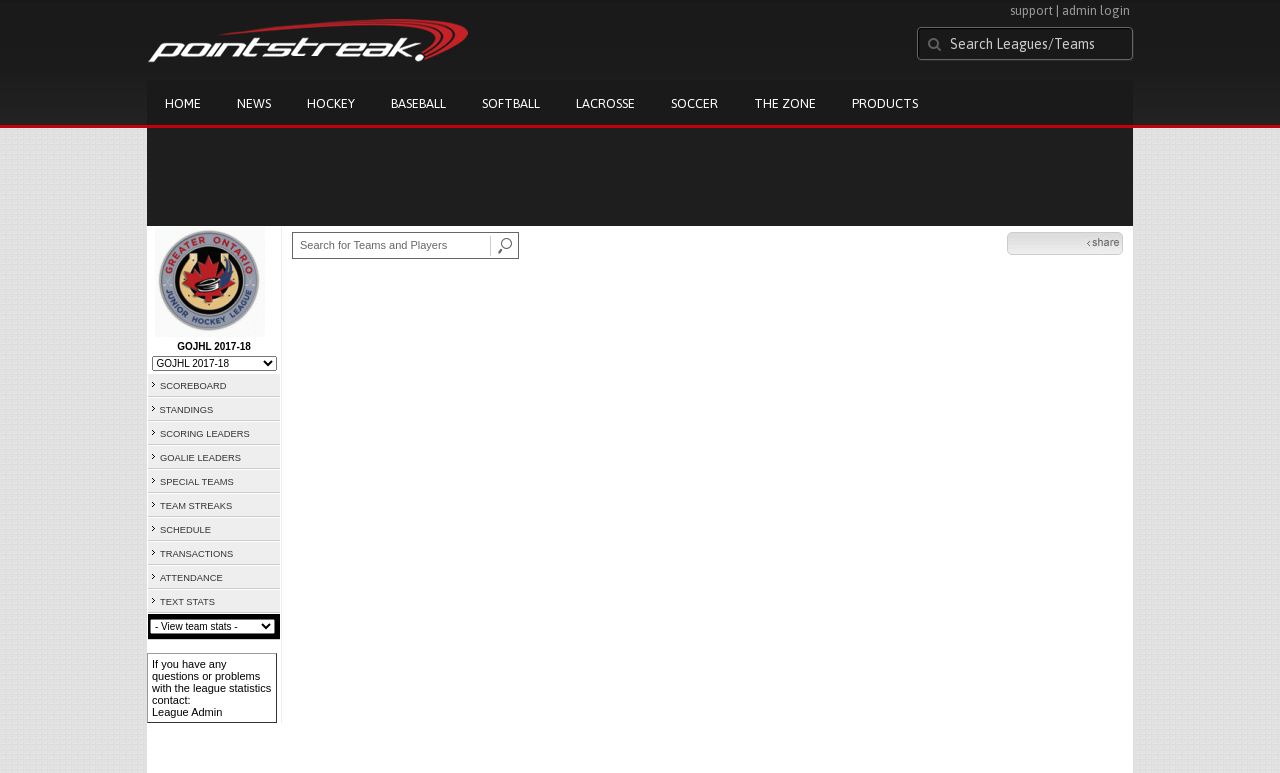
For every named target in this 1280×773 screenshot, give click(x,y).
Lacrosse (605, 103)
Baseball (418, 103)
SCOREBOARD (193, 386)
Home (183, 103)
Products (885, 103)
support (1031, 10)
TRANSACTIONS (196, 554)
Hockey (331, 103)
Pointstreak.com (308, 42)
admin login (1096, 10)
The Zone (785, 103)
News (254, 103)
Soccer (694, 103)
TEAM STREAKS (196, 506)
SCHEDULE (185, 530)
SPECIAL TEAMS (197, 482)
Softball (511, 103)
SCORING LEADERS (205, 434)
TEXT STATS (187, 602)
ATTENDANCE (191, 578)
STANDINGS (187, 410)
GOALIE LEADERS (200, 458)
